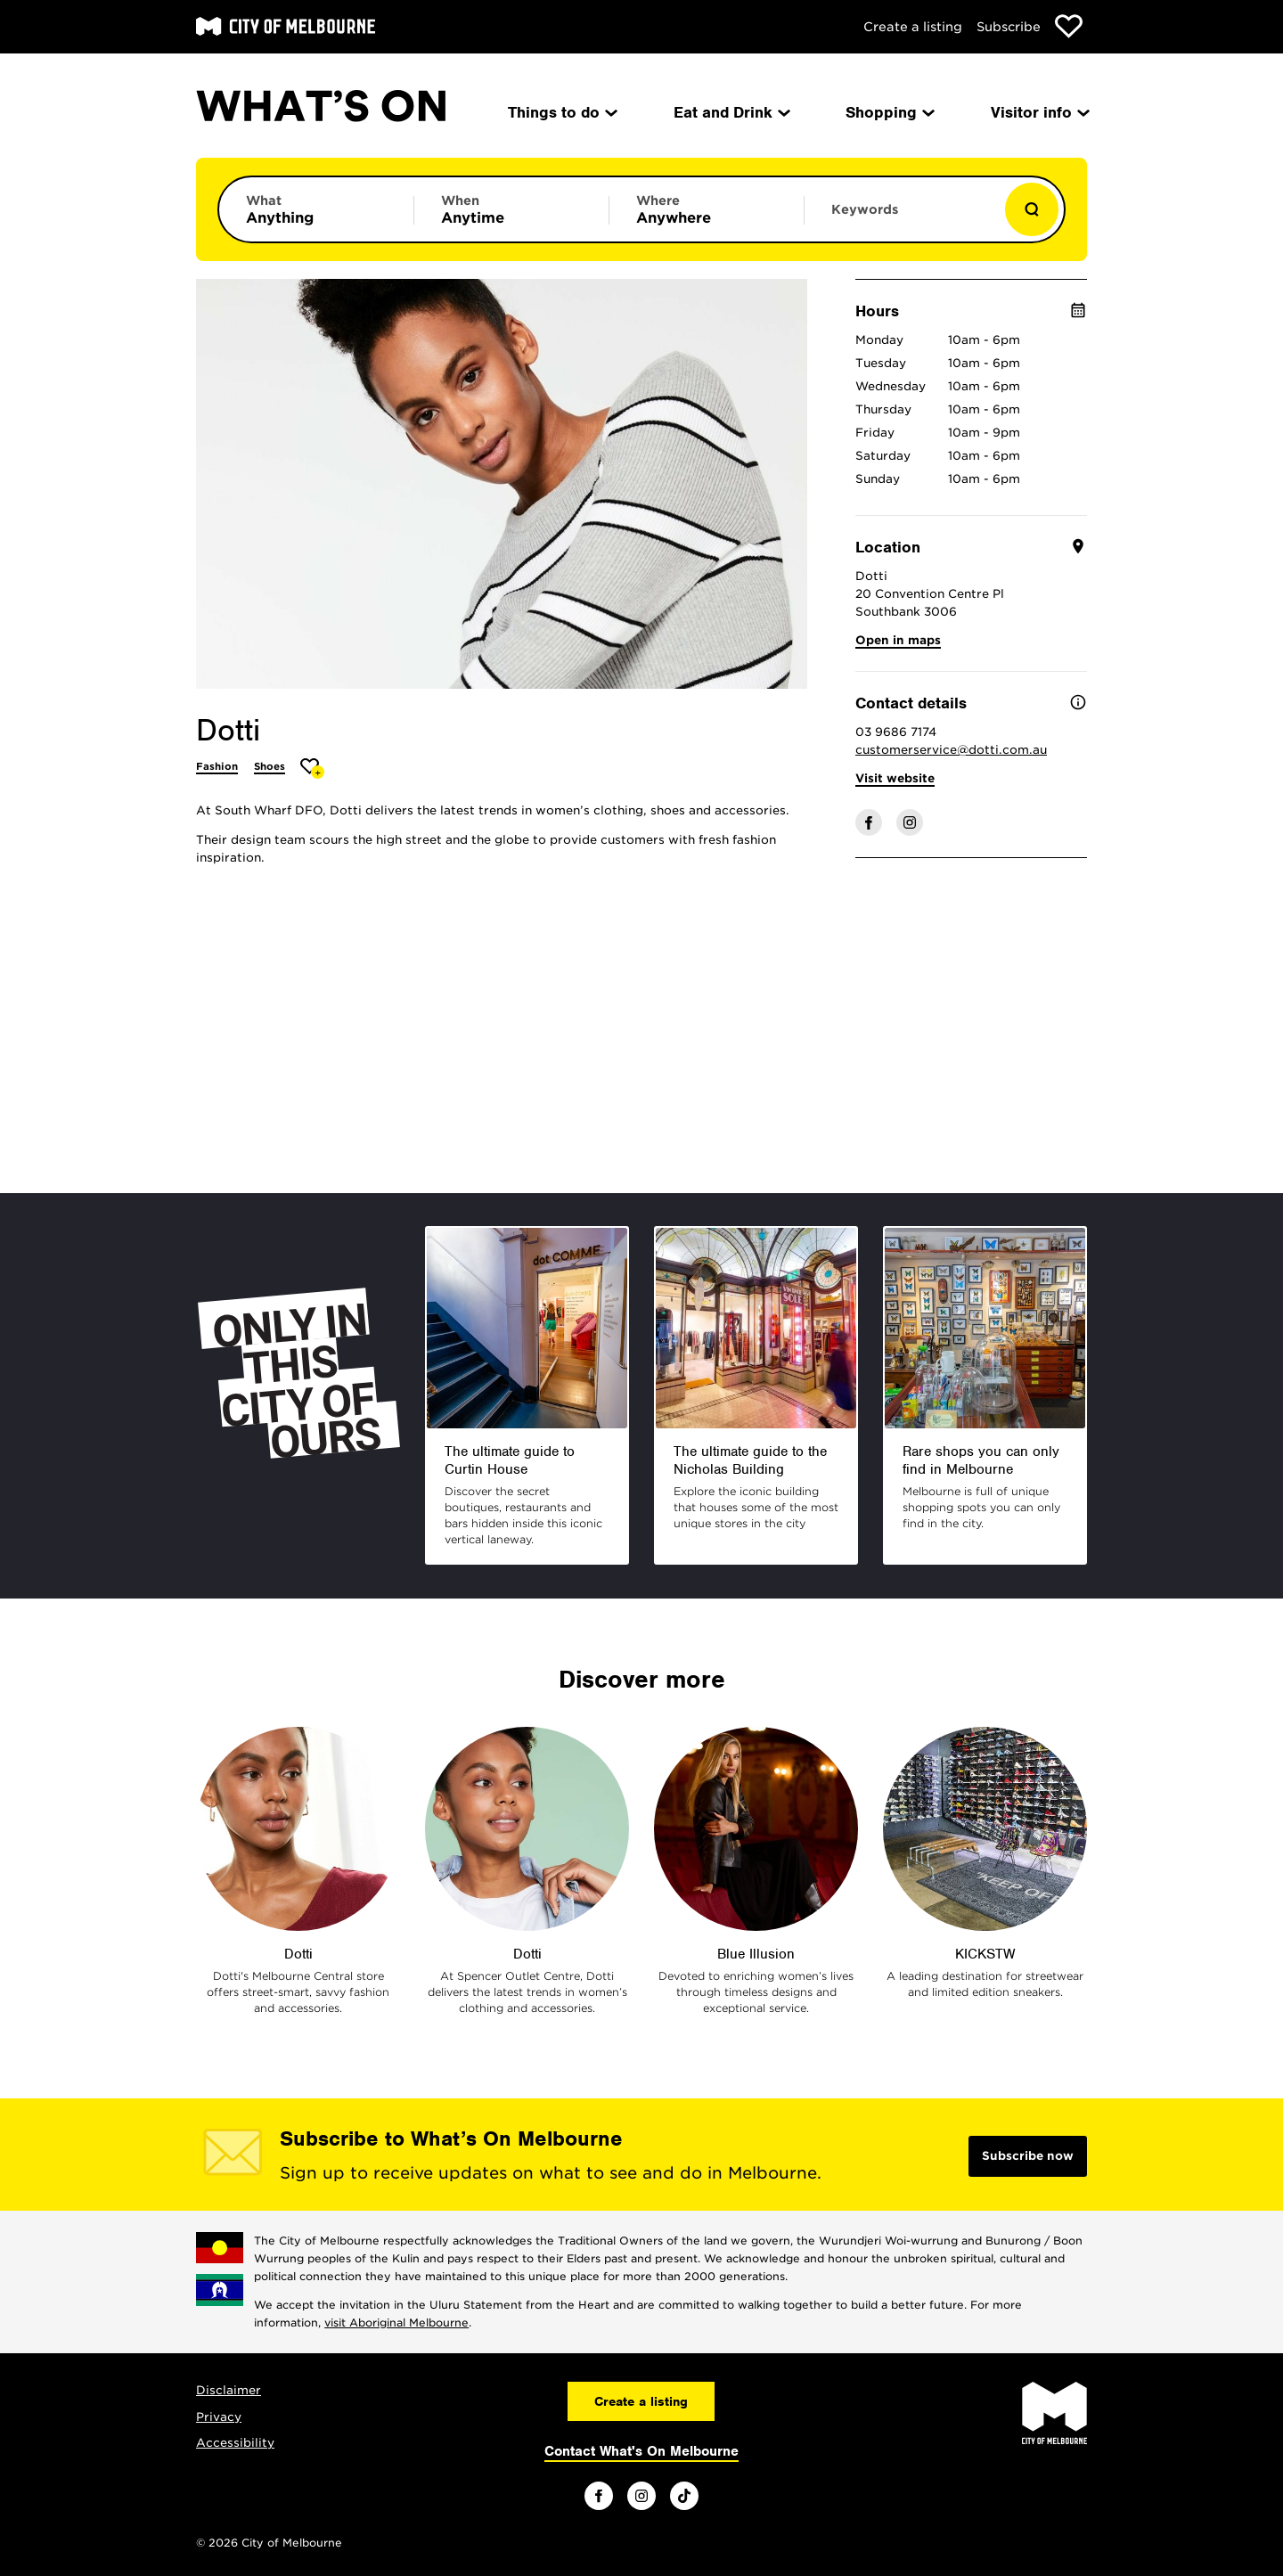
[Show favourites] (1069, 26)
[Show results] (1031, 209)
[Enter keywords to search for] (901, 218)
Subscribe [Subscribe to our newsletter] (1009, 27)
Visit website (895, 778)
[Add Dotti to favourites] (312, 768)
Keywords (864, 209)
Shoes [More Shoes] (269, 766)
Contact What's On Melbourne (641, 2451)
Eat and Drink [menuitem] (731, 112)
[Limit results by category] (316, 209)
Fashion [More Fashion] (217, 766)
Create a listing (912, 27)
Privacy (218, 2417)
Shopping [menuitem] (889, 112)
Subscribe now (1028, 2156)
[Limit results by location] (706, 209)
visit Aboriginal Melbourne (396, 2322)
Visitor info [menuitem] (1039, 112)
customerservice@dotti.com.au (951, 749)
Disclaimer (228, 2390)
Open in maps (898, 640)
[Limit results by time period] (511, 209)
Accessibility (235, 2442)
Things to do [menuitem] (561, 112)
